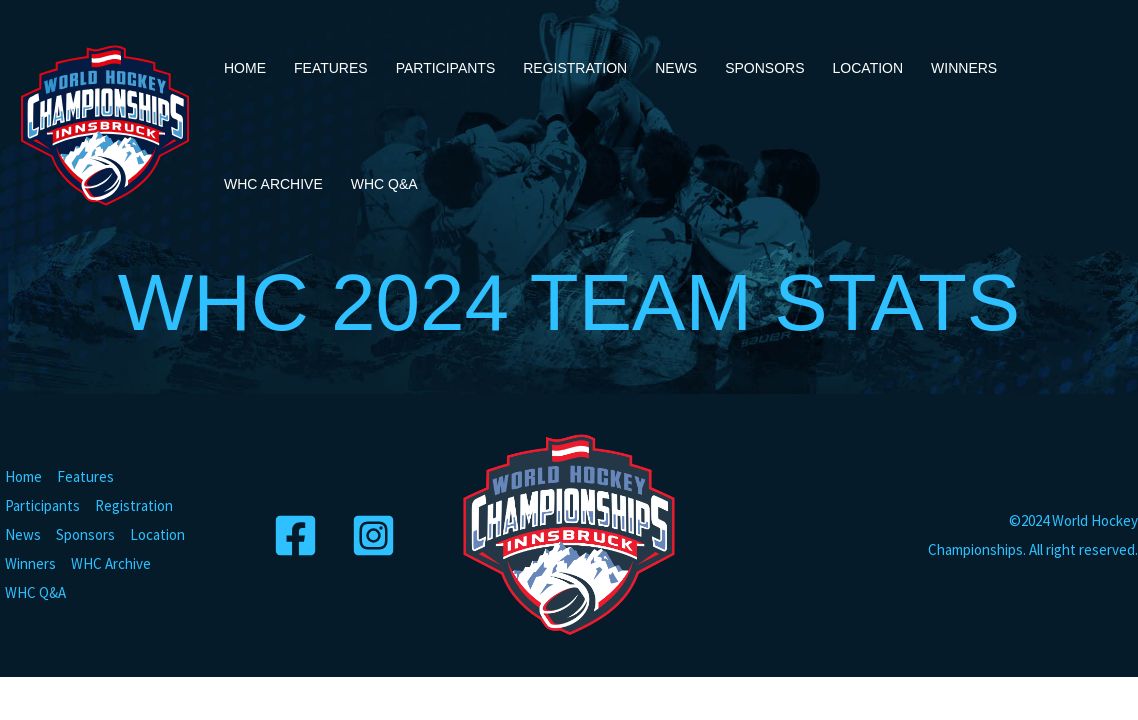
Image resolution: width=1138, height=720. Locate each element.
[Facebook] (298, 535)
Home (245, 68)
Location (868, 68)
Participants (446, 68)
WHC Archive (273, 184)
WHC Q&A (384, 184)
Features (331, 68)
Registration (575, 68)
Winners (964, 68)
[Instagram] (376, 535)
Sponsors (764, 68)
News (676, 68)
